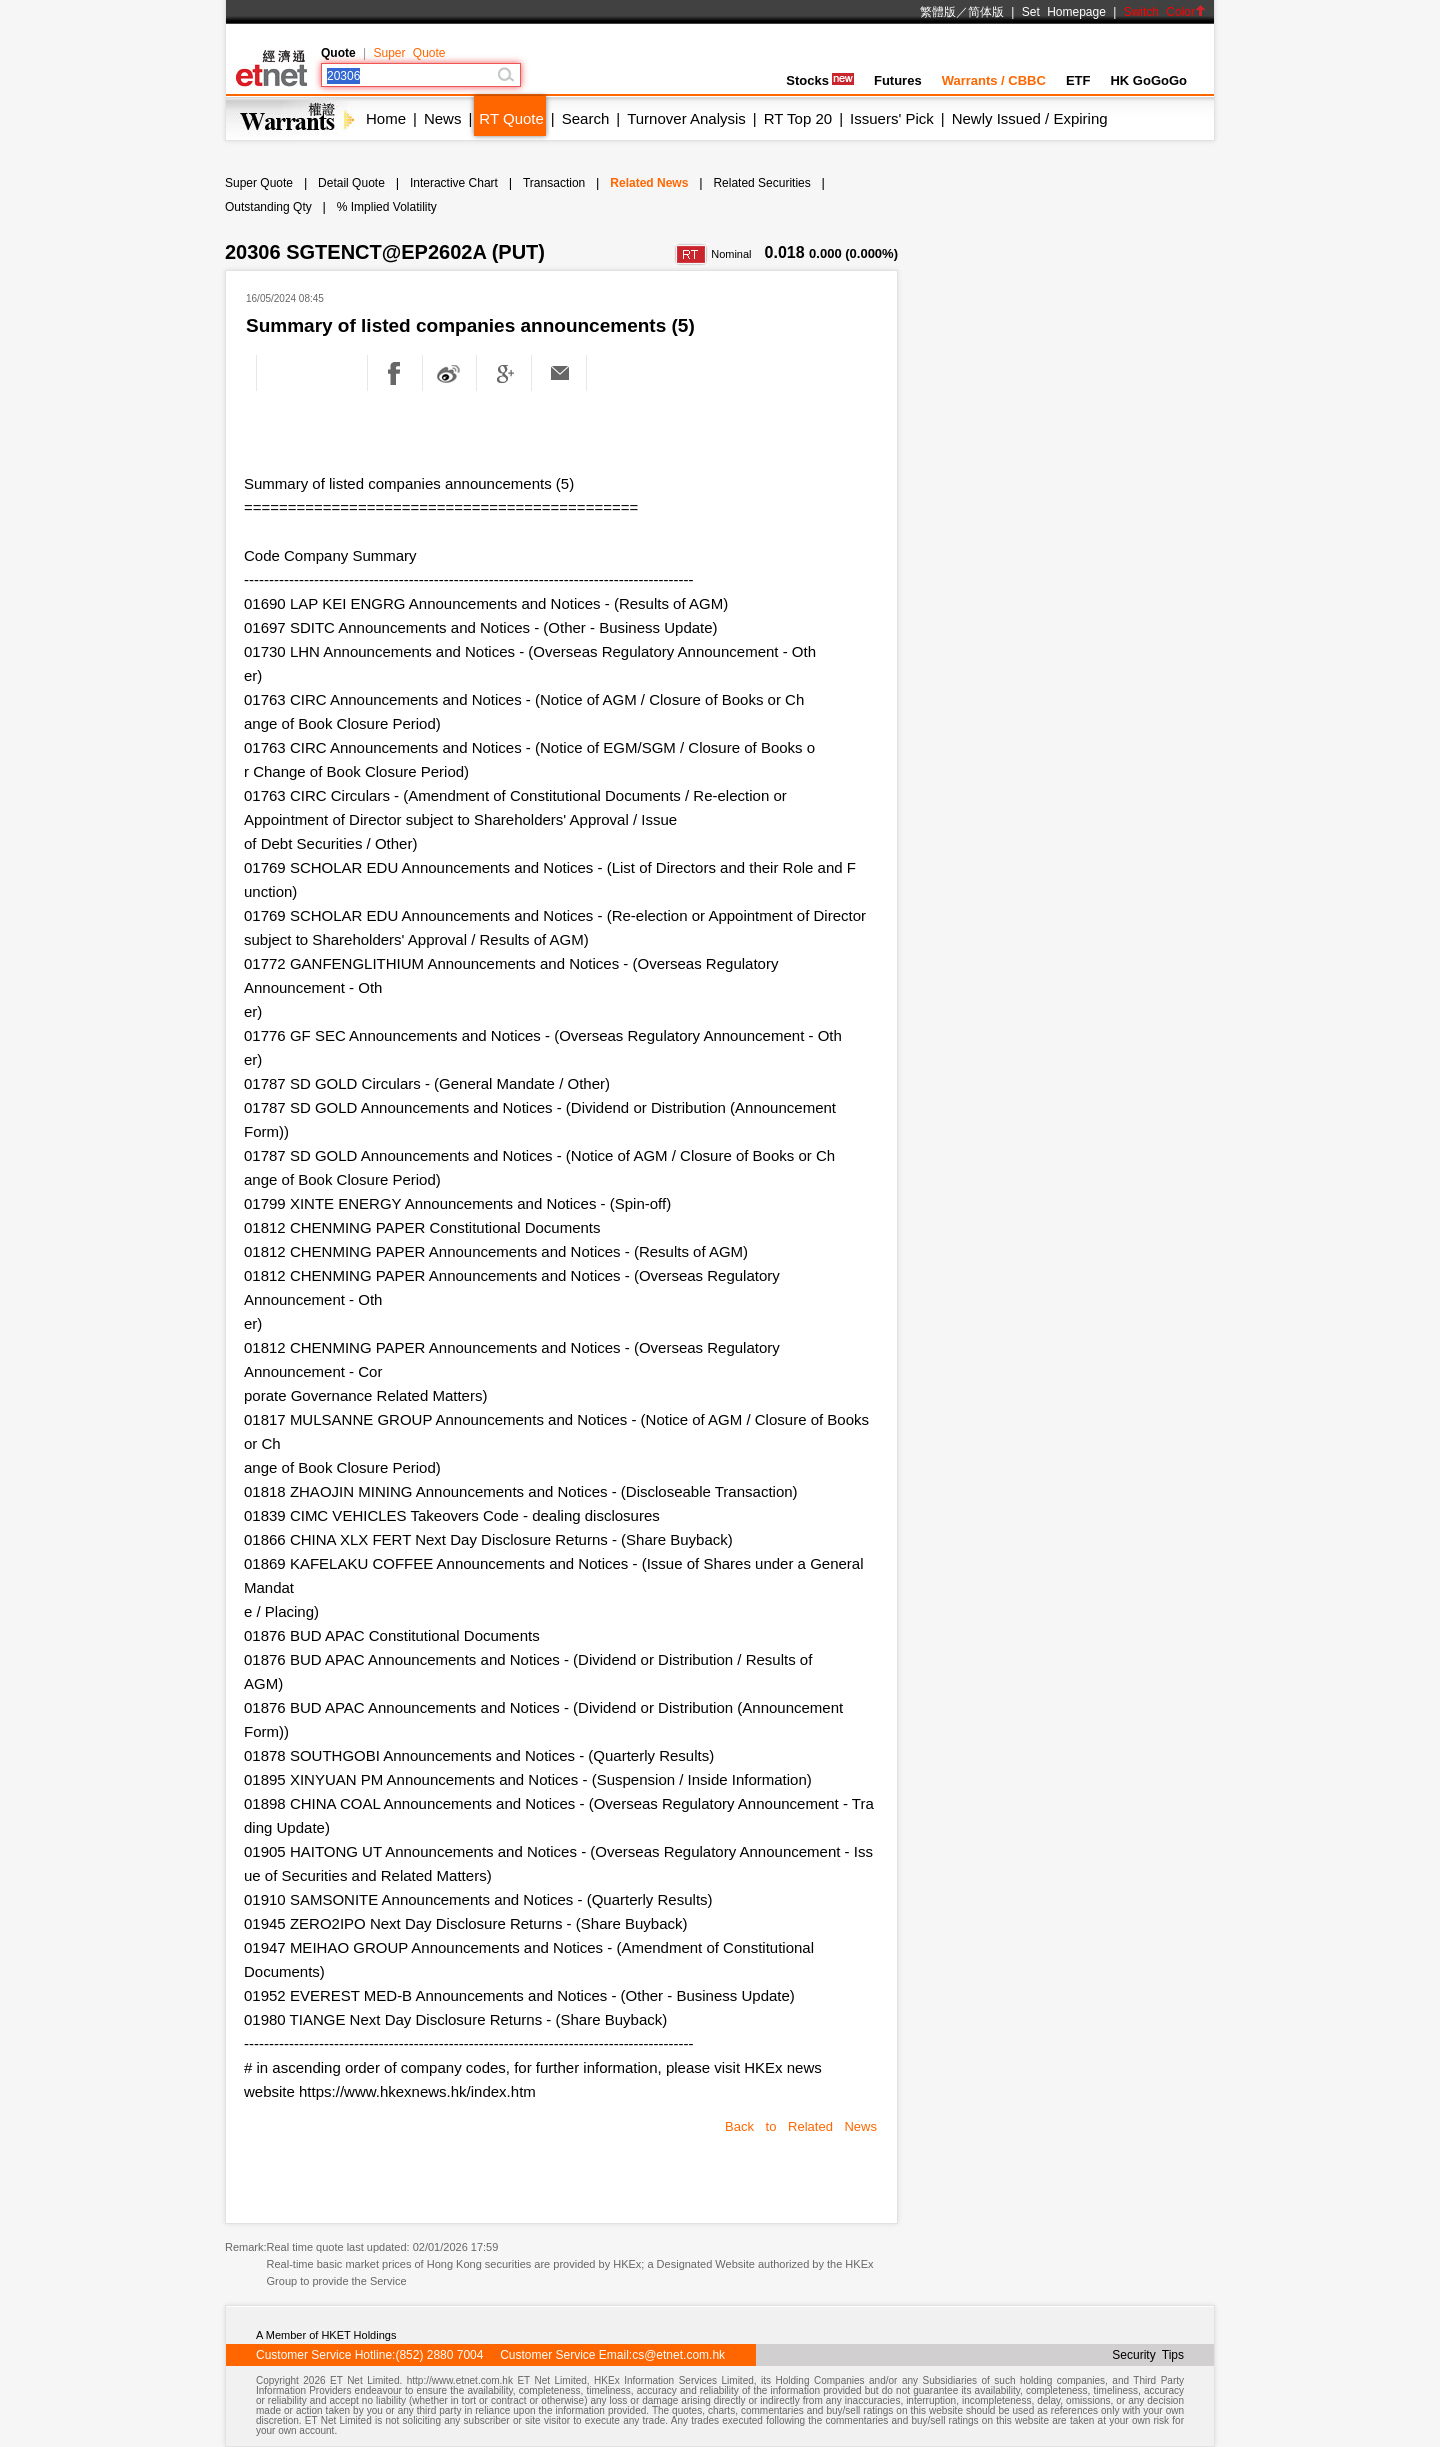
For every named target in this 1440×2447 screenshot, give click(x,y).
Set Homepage (1064, 12)
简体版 (986, 12)
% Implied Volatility (387, 207)
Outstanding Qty (268, 207)
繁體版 (938, 12)
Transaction (554, 183)
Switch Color (1165, 12)
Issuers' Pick (892, 118)
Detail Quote (351, 183)
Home (386, 118)
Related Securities (761, 183)
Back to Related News (801, 2126)
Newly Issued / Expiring (1030, 118)
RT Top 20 (798, 118)
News (443, 118)
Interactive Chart (454, 183)
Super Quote (409, 53)
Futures (898, 80)
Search (586, 118)
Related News (649, 183)
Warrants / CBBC (994, 80)
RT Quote (511, 118)
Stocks (820, 80)
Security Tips (1148, 2355)
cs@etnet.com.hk (678, 2355)
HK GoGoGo (1148, 80)
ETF (1078, 80)
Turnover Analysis (686, 118)
